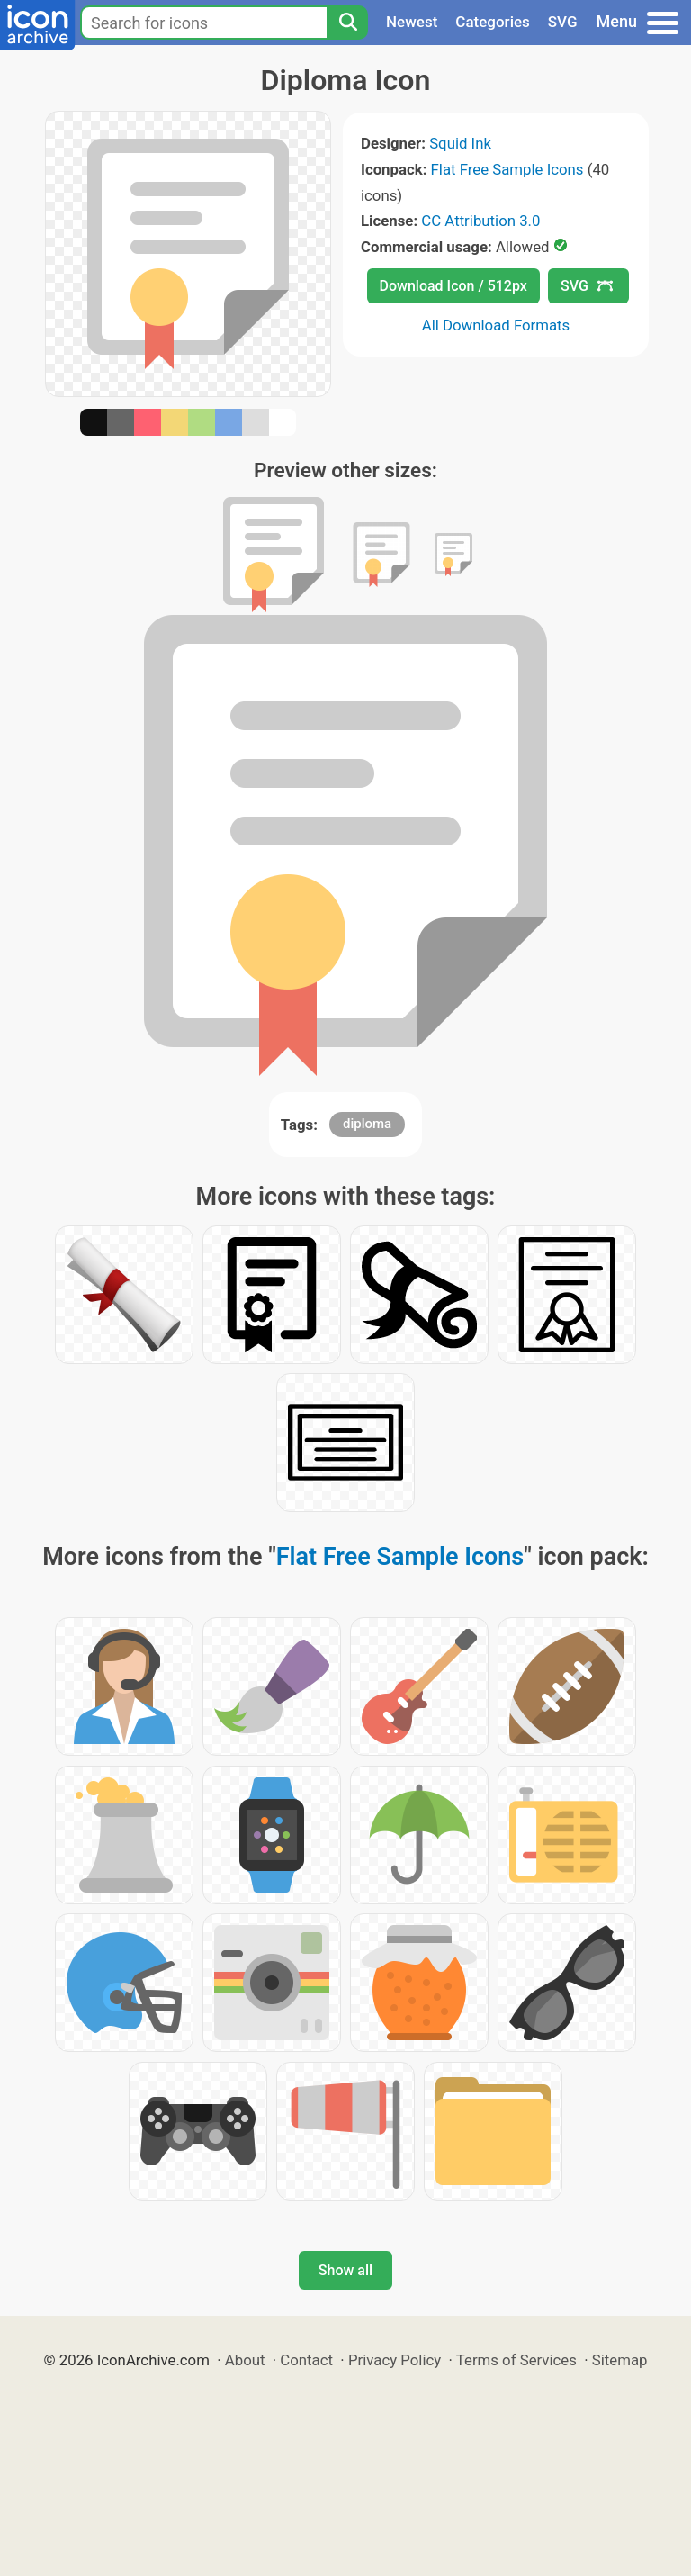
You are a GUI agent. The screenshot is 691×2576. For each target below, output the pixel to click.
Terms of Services (516, 2360)
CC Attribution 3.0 (480, 221)
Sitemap (620, 2360)
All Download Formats (496, 325)
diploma (367, 1124)
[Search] (347, 22)
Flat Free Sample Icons (507, 169)
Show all (345, 2270)
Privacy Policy (394, 2360)
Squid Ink (460, 143)
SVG (563, 22)
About (245, 2360)
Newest (411, 22)
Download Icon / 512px (453, 285)
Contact (306, 2360)
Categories (492, 22)
